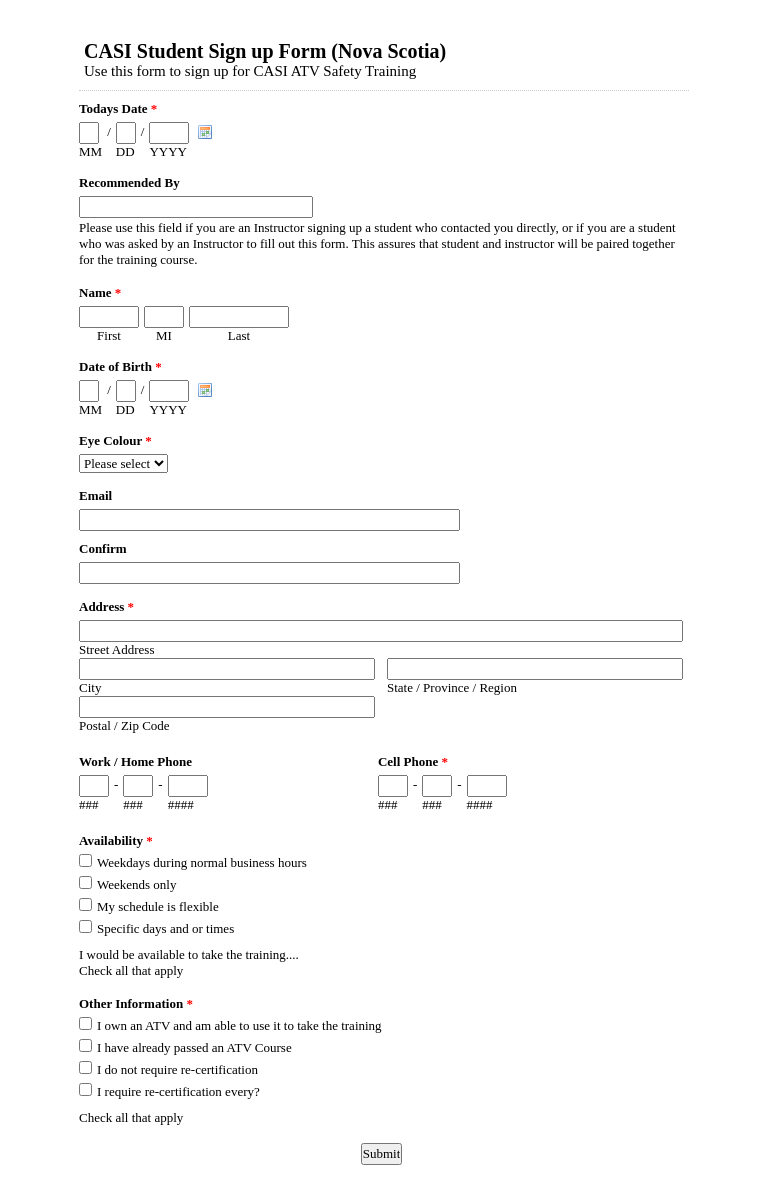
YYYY (168, 151)
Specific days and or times (165, 928)
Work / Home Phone (135, 761)
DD (125, 151)
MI (164, 335)
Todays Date (118, 108)
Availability (116, 840)
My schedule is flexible (158, 906)
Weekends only (136, 884)
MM (90, 151)
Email (95, 495)
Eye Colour (115, 440)
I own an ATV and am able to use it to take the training (239, 1025)
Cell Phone (413, 761)
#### (181, 804)
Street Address (116, 649)
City (90, 687)
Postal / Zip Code (124, 725)
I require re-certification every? (178, 1091)
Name (100, 292)
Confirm (103, 548)
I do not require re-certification (177, 1069)
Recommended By (129, 182)
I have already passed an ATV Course (194, 1047)
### (89, 804)
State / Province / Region (452, 687)
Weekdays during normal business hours (202, 862)
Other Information (136, 1003)
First (109, 335)
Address (106, 606)
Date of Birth (120, 366)
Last (239, 335)
